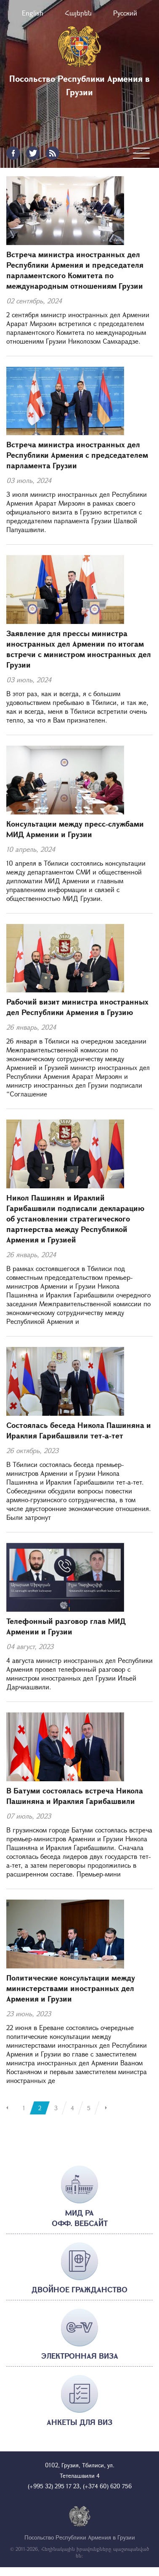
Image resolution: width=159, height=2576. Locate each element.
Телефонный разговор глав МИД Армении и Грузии (66, 1626)
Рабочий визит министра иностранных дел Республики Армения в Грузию (77, 1007)
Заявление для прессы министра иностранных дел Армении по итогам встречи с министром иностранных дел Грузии (78, 649)
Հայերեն (78, 12)
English (32, 12)
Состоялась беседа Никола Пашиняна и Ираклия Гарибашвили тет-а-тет (78, 1430)
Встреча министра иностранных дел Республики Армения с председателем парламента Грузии (77, 454)
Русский (125, 12)
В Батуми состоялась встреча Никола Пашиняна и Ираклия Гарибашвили (74, 1795)
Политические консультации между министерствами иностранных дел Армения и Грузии (70, 1988)
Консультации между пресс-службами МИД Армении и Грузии (75, 829)
